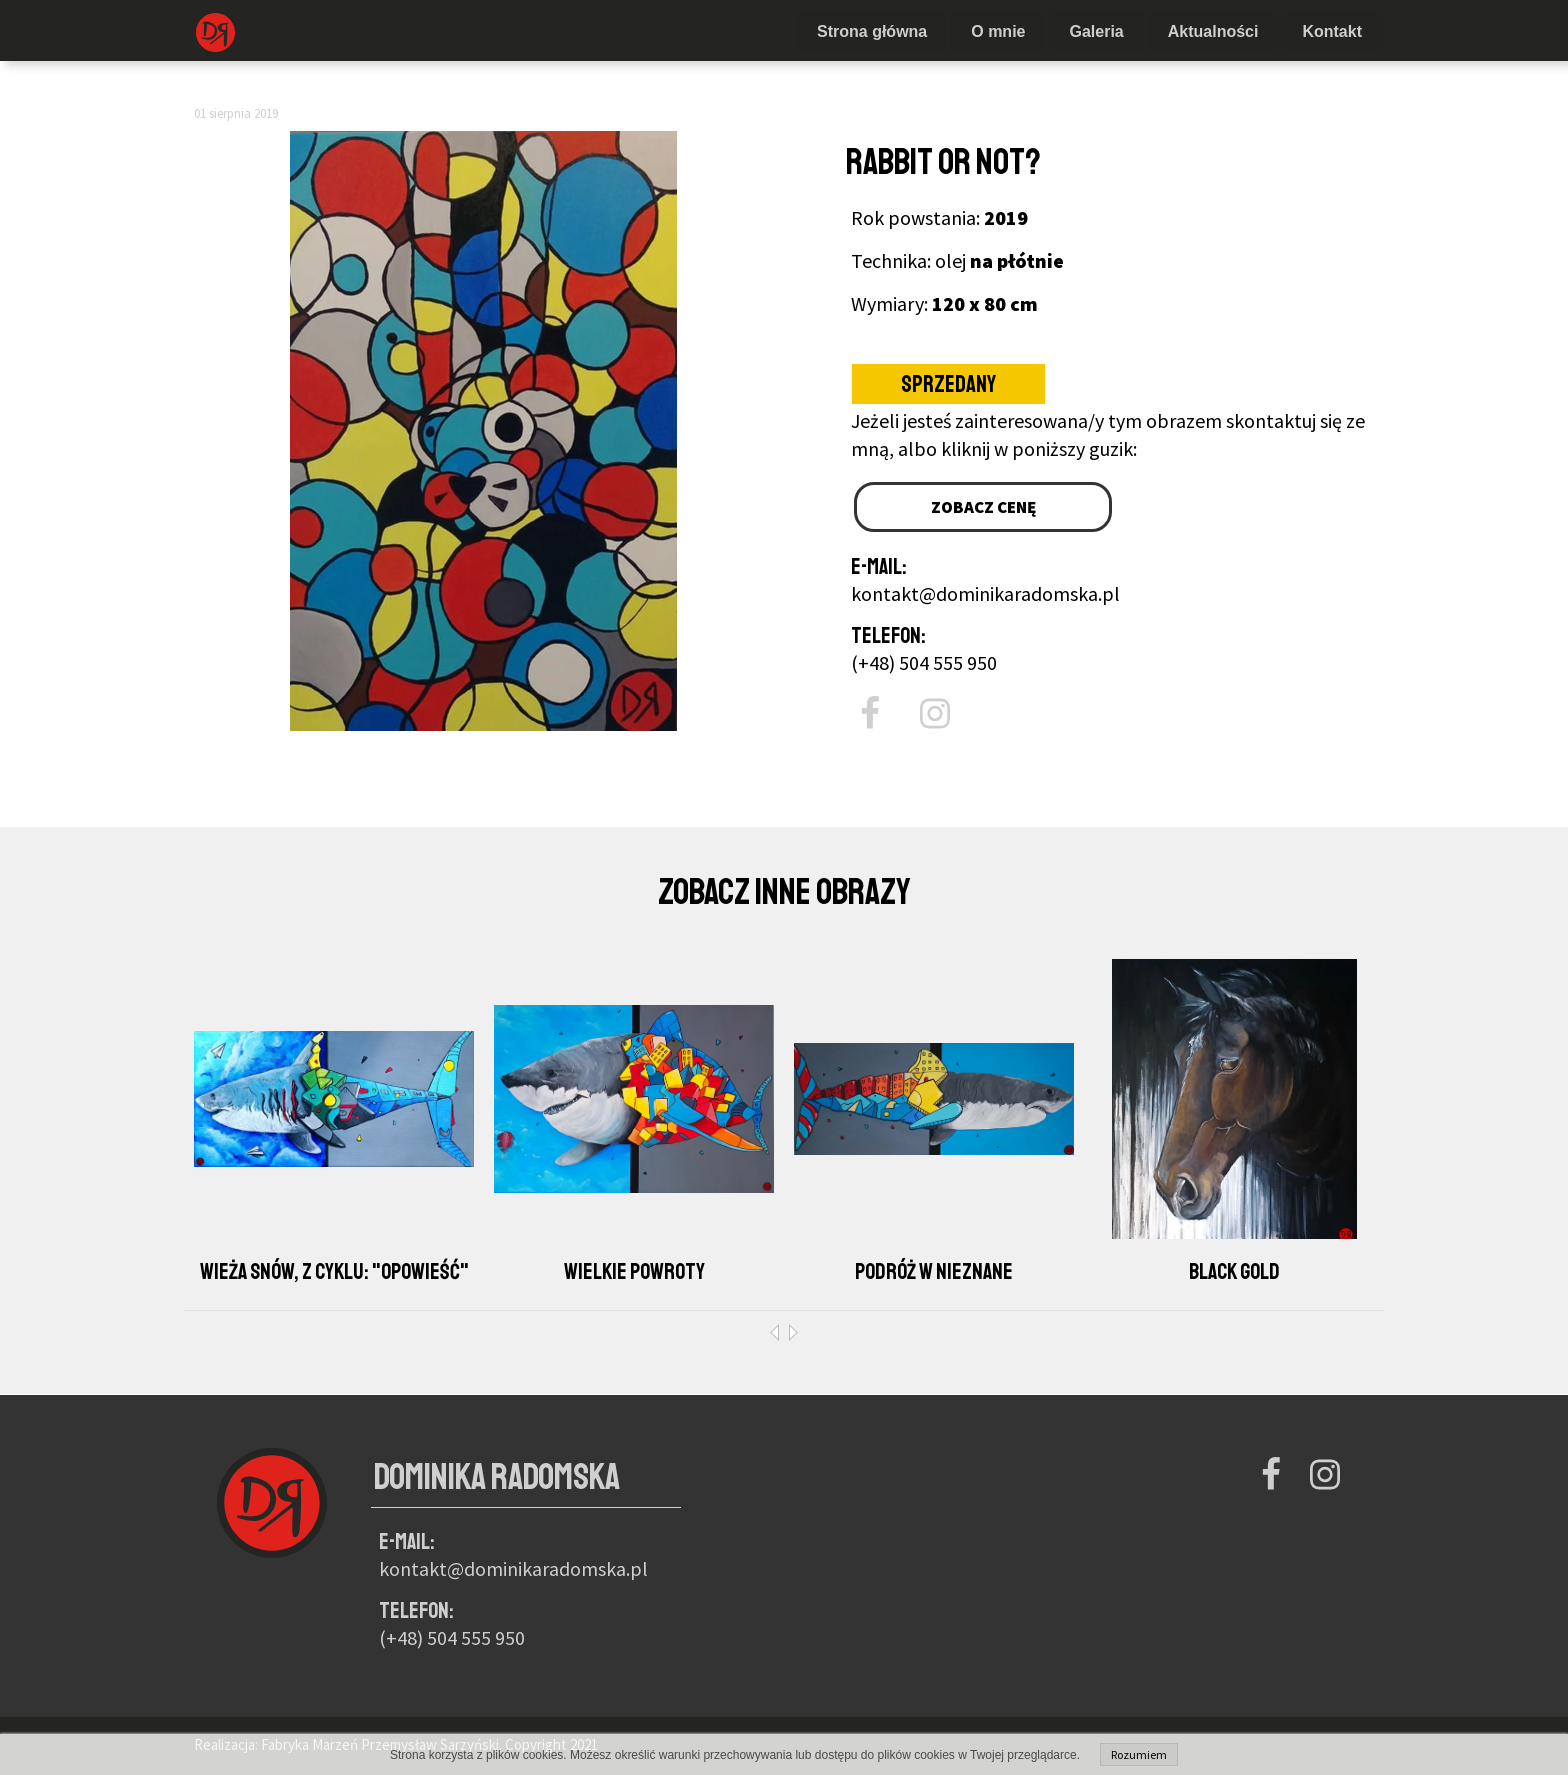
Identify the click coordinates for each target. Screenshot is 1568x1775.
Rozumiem (1139, 1754)
